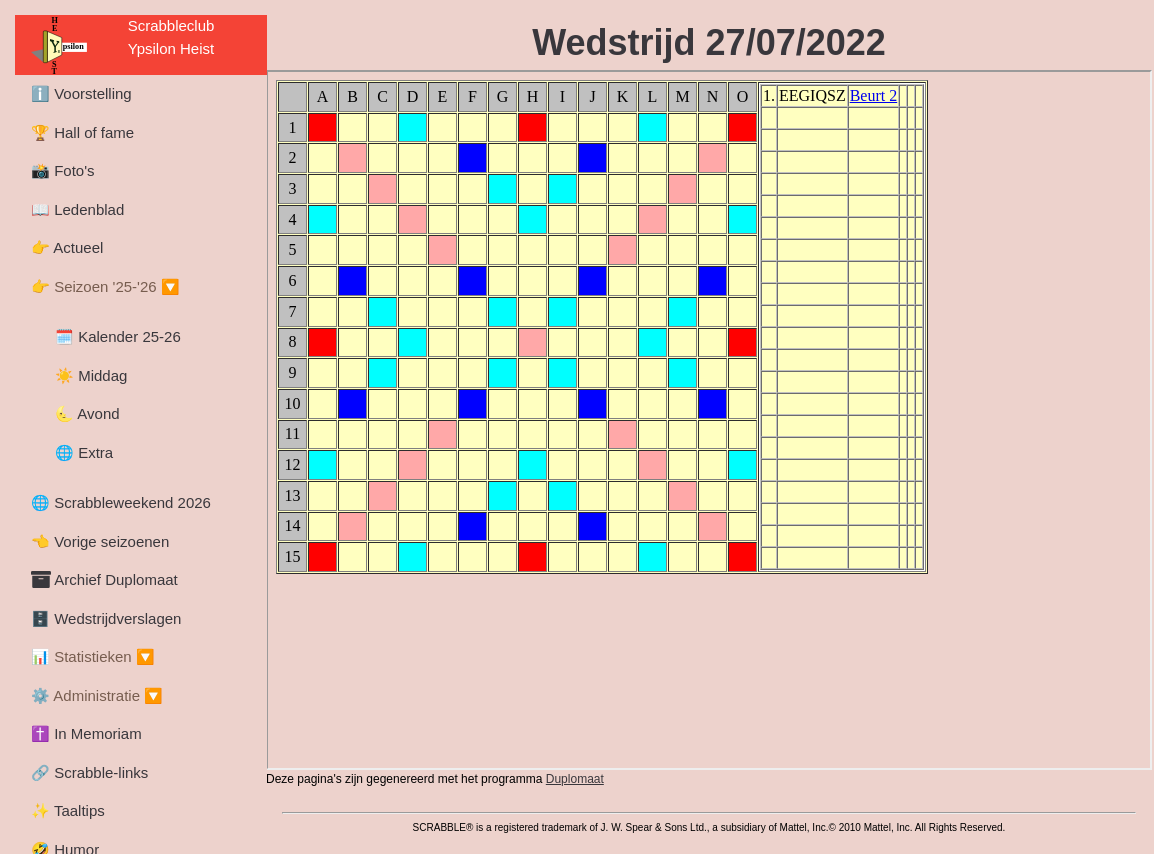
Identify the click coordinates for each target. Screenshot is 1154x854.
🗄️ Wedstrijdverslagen (106, 618)
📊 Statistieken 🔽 (93, 656)
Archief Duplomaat (104, 579)
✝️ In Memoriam (86, 733)
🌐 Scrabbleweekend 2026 (121, 502)
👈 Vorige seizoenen (100, 541)
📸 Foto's (63, 170)
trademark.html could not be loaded (709, 813)
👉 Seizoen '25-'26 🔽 (105, 286)
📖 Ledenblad (77, 209)
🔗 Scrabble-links (89, 772)
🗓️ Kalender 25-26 (118, 336)
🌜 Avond (87, 413)
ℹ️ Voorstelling (81, 93)
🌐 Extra (84, 452)
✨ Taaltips (68, 810)
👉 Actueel (67, 247)
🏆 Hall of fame (82, 132)
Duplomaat (575, 779)
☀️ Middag (91, 375)
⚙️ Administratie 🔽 (97, 695)
